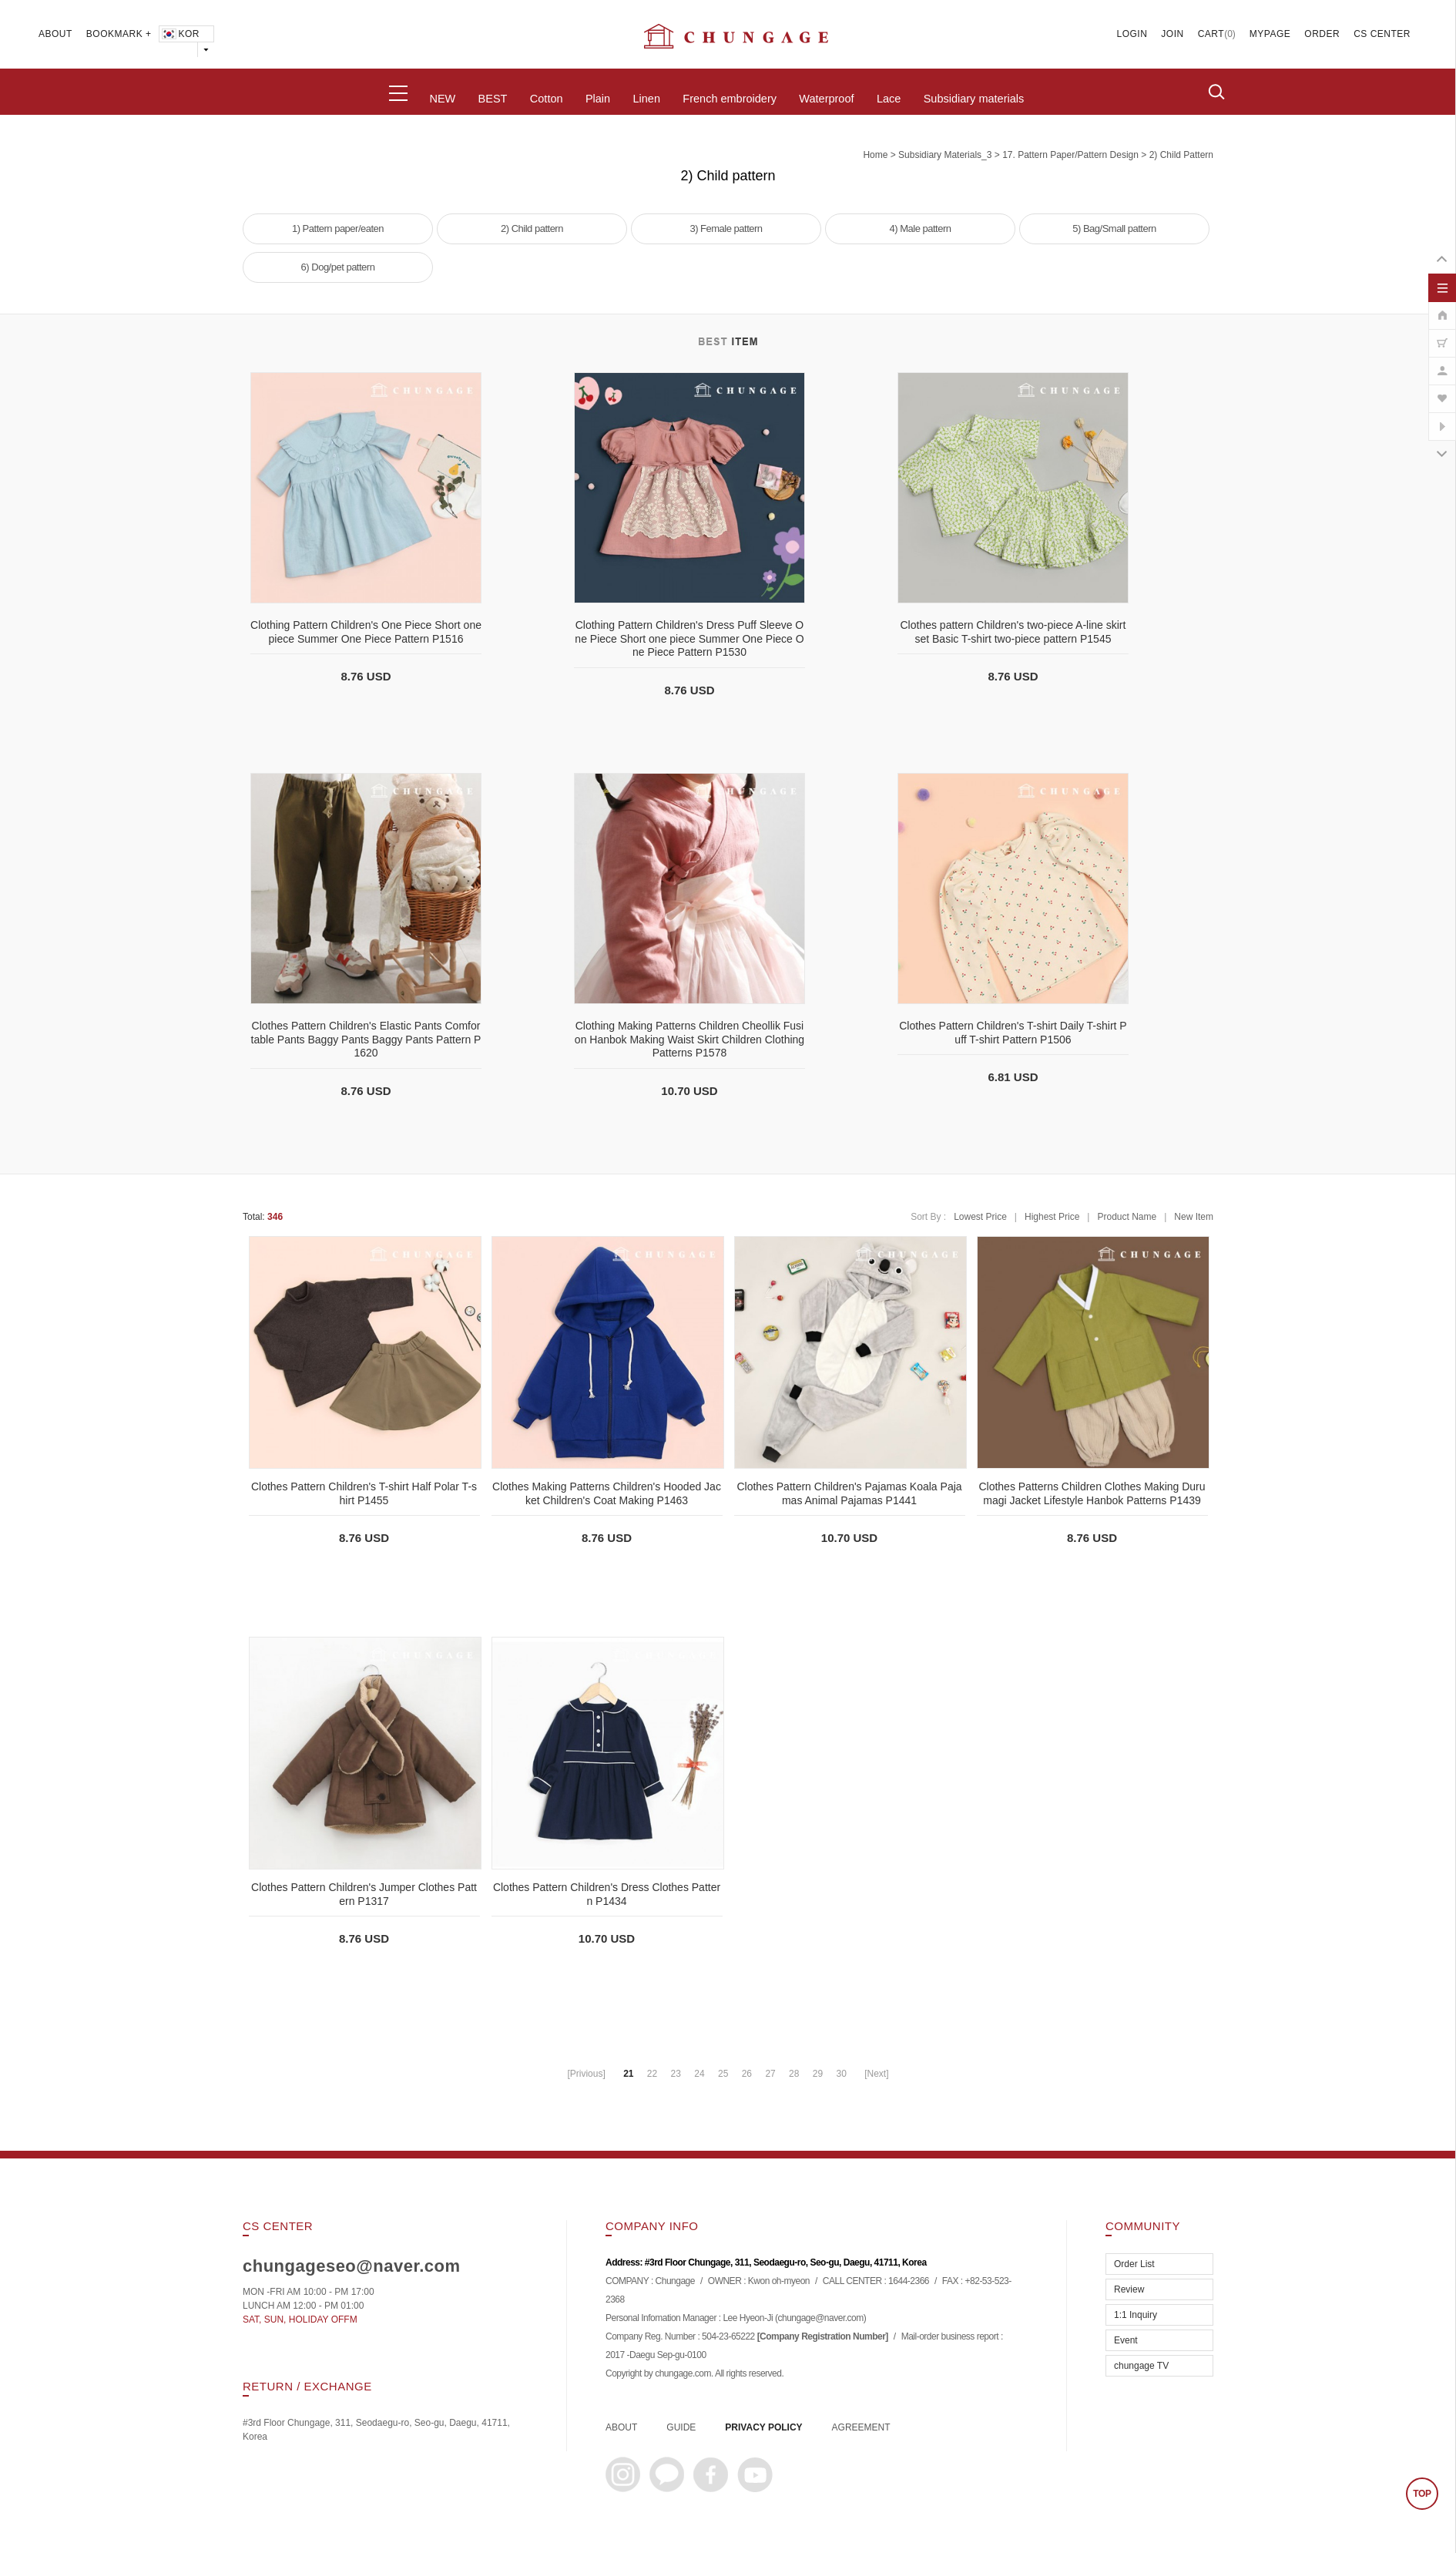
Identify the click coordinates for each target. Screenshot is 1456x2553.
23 (676, 2073)
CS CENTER (1382, 34)
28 (794, 2073)
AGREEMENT (861, 2427)
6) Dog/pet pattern (338, 267)
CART (1211, 34)
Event (1126, 2340)
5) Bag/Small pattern (1114, 228)
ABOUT (55, 34)
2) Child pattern (1181, 154)
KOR (179, 34)
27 (770, 2073)
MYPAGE (1270, 34)
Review (1129, 2289)
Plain (597, 98)
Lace (889, 98)
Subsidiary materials (974, 98)
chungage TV (1141, 2365)
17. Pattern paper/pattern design (1070, 154)
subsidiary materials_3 (944, 154)
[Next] (876, 2073)
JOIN (1172, 34)
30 (841, 2073)
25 (723, 2073)
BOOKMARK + (119, 34)
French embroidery (730, 98)
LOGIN (1132, 34)
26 (747, 2073)
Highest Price (1052, 1216)
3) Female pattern (725, 228)
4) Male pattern (920, 228)
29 (818, 2073)
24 (699, 2073)
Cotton (546, 98)
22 (652, 2073)
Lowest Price (980, 1216)
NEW (442, 98)
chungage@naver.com (820, 2318)
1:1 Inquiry (1135, 2314)
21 (628, 2073)
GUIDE (681, 2427)
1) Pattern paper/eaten (338, 228)
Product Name (1126, 1216)
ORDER (1322, 34)
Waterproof (826, 98)
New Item (1193, 1216)
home (875, 154)
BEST (493, 98)
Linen (645, 98)
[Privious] (586, 2073)
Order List (1134, 2264)
